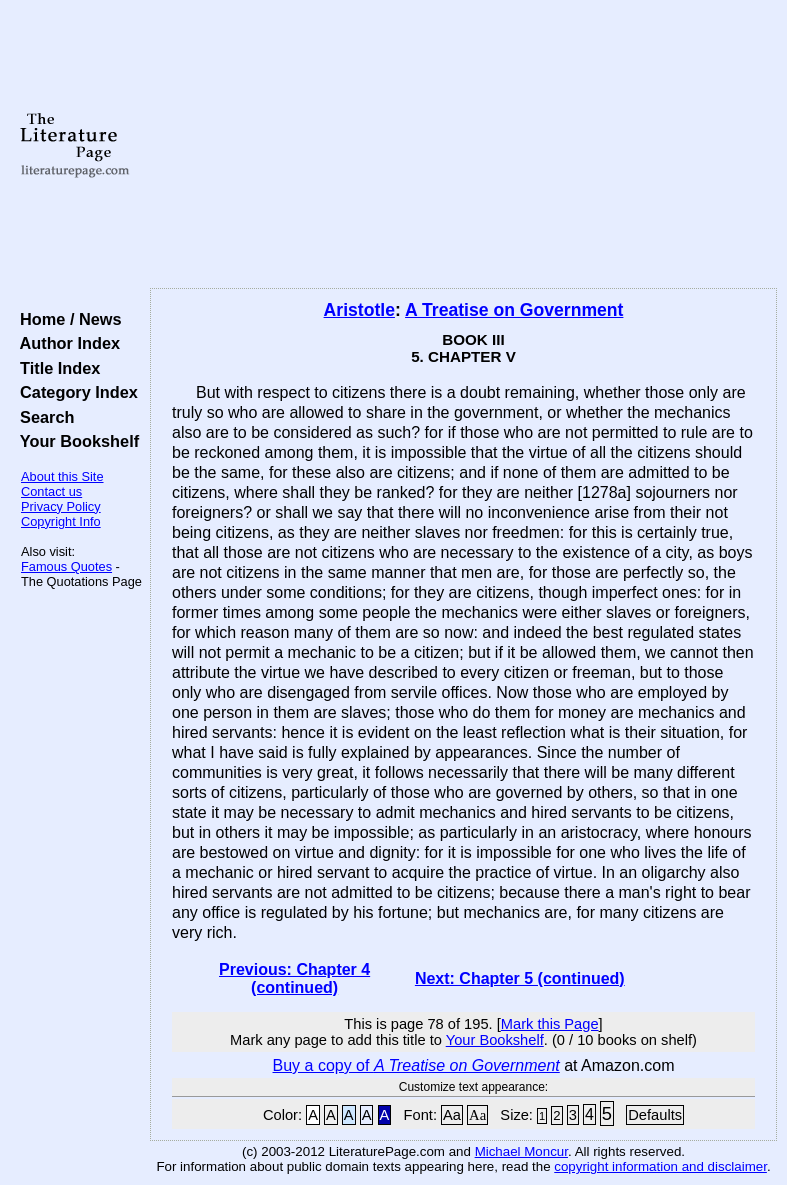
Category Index (74, 392)
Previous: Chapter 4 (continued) (294, 978)
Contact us (51, 491)
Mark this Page (550, 1024)
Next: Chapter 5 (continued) (520, 978)
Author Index (65, 343)
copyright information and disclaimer (660, 1166)
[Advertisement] (464, 145)
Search (42, 417)
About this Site (62, 476)
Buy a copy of (416, 1065)
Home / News (66, 319)
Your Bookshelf (75, 441)
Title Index (55, 368)
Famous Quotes (66, 566)
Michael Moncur (521, 1151)
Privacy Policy (61, 506)
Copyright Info (61, 521)
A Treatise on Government (514, 310)
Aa (452, 1115)
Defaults (655, 1115)
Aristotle (359, 310)
